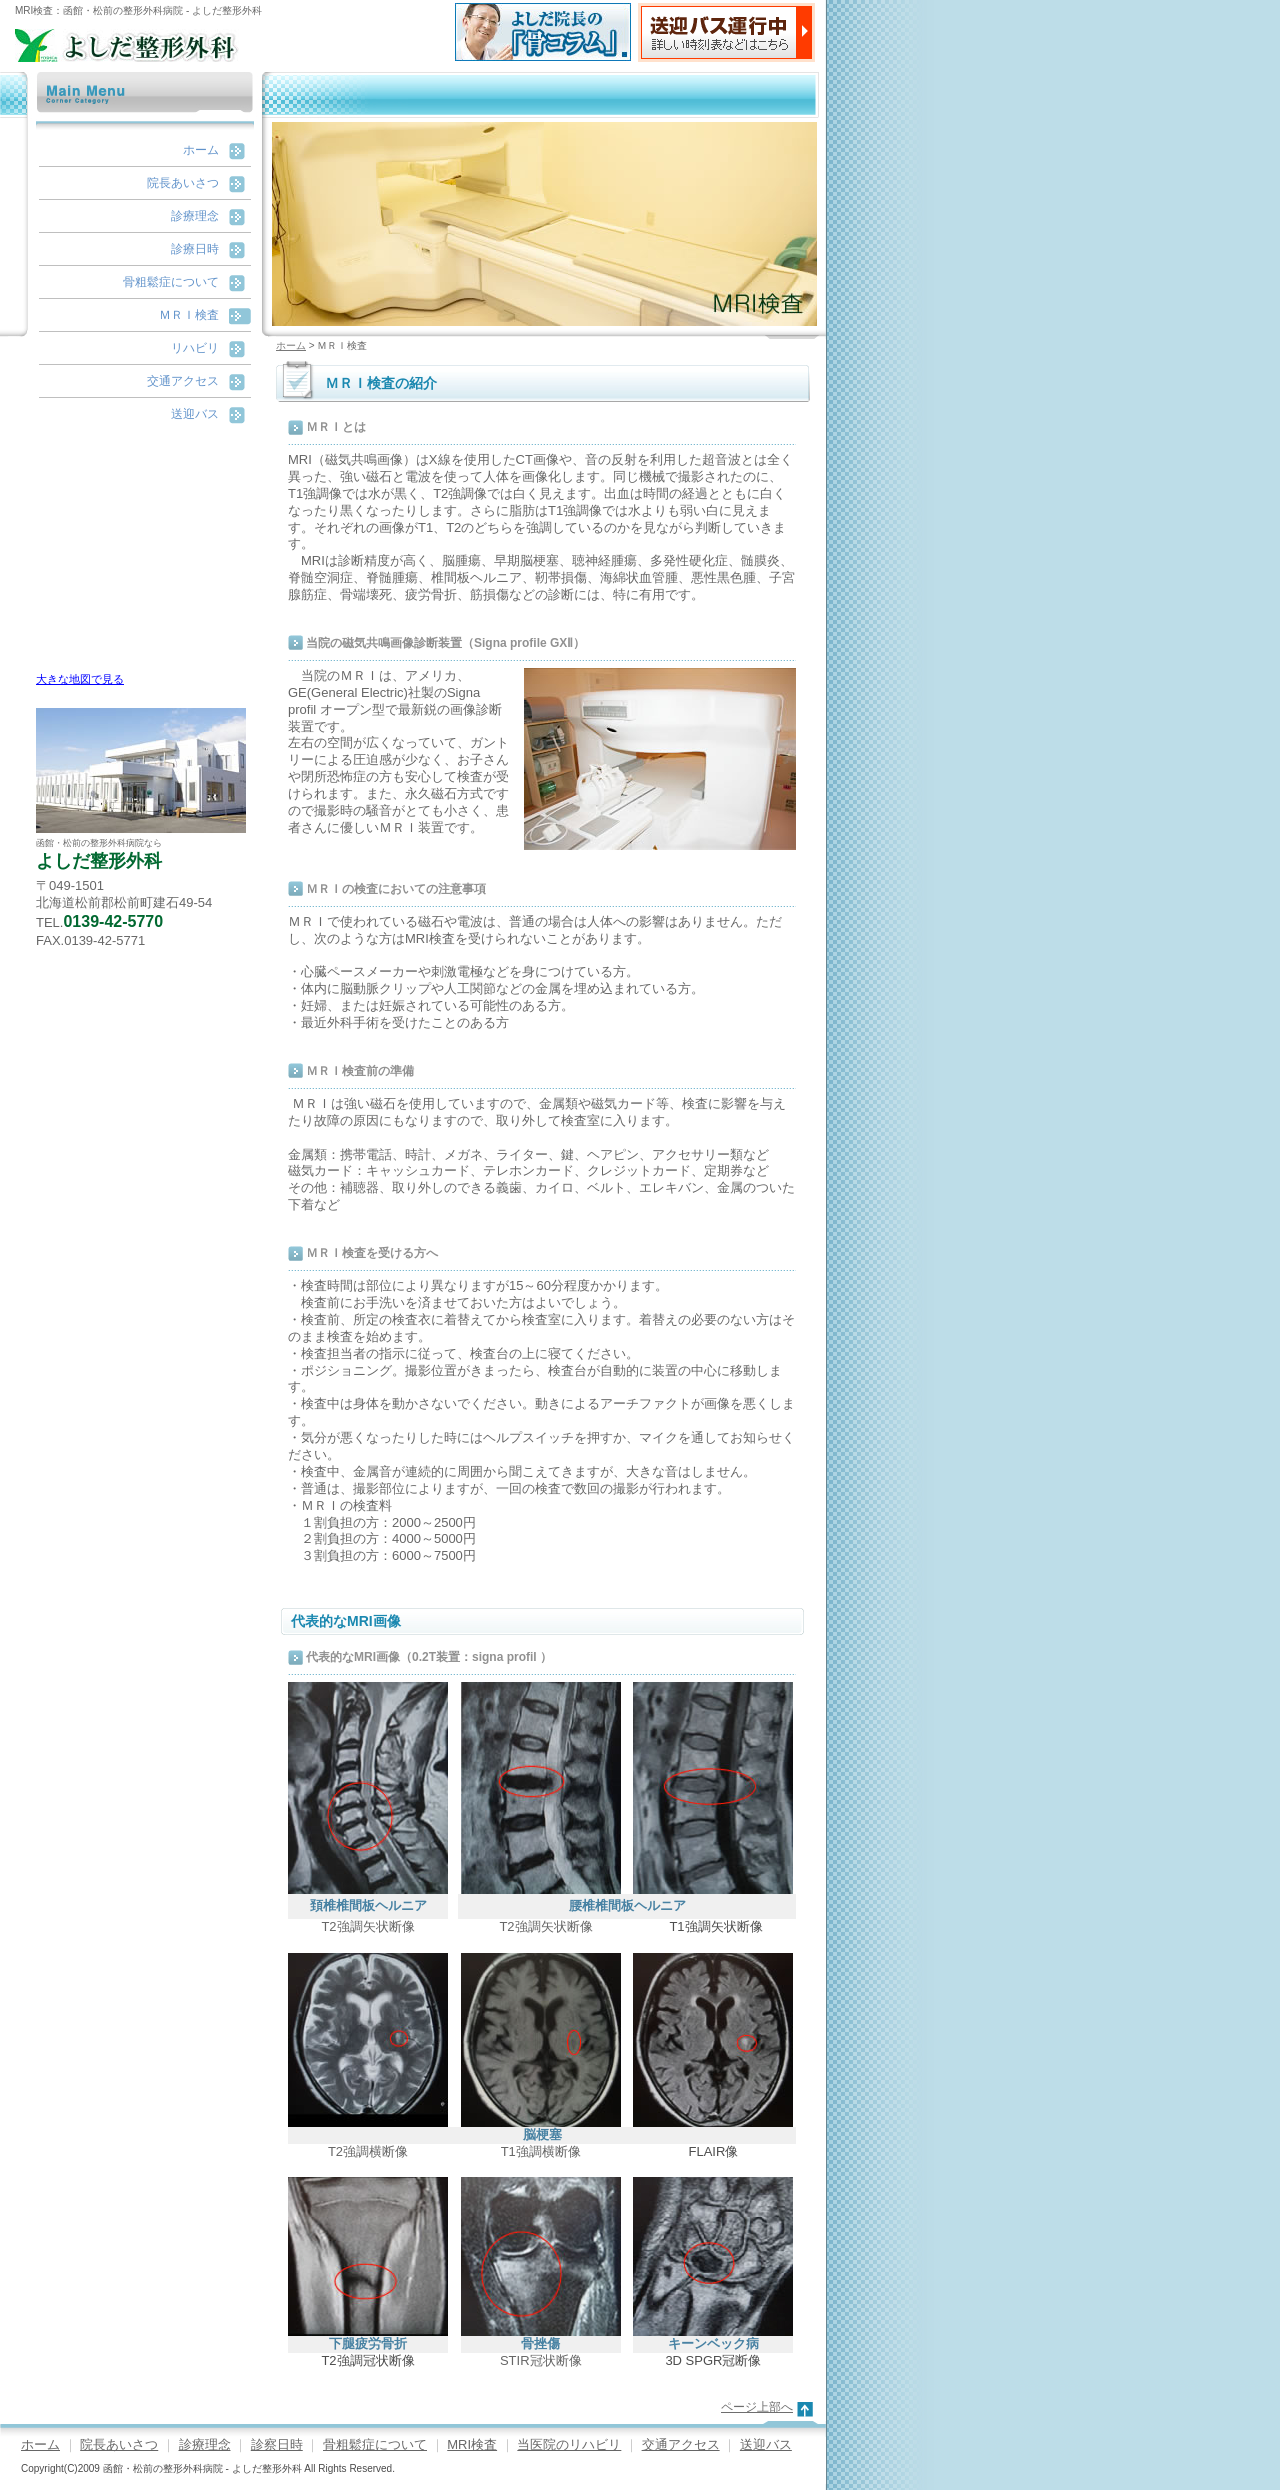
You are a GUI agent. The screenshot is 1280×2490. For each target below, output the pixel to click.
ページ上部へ (757, 2407)
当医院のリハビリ (569, 2444)
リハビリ (195, 348)
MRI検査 (472, 2444)
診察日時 (277, 2444)
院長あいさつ (183, 183)
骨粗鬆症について (171, 282)
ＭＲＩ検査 (189, 315)
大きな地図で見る (80, 679)
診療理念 (195, 216)
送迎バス (195, 414)
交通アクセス (183, 381)
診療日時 (195, 249)
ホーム (201, 150)
